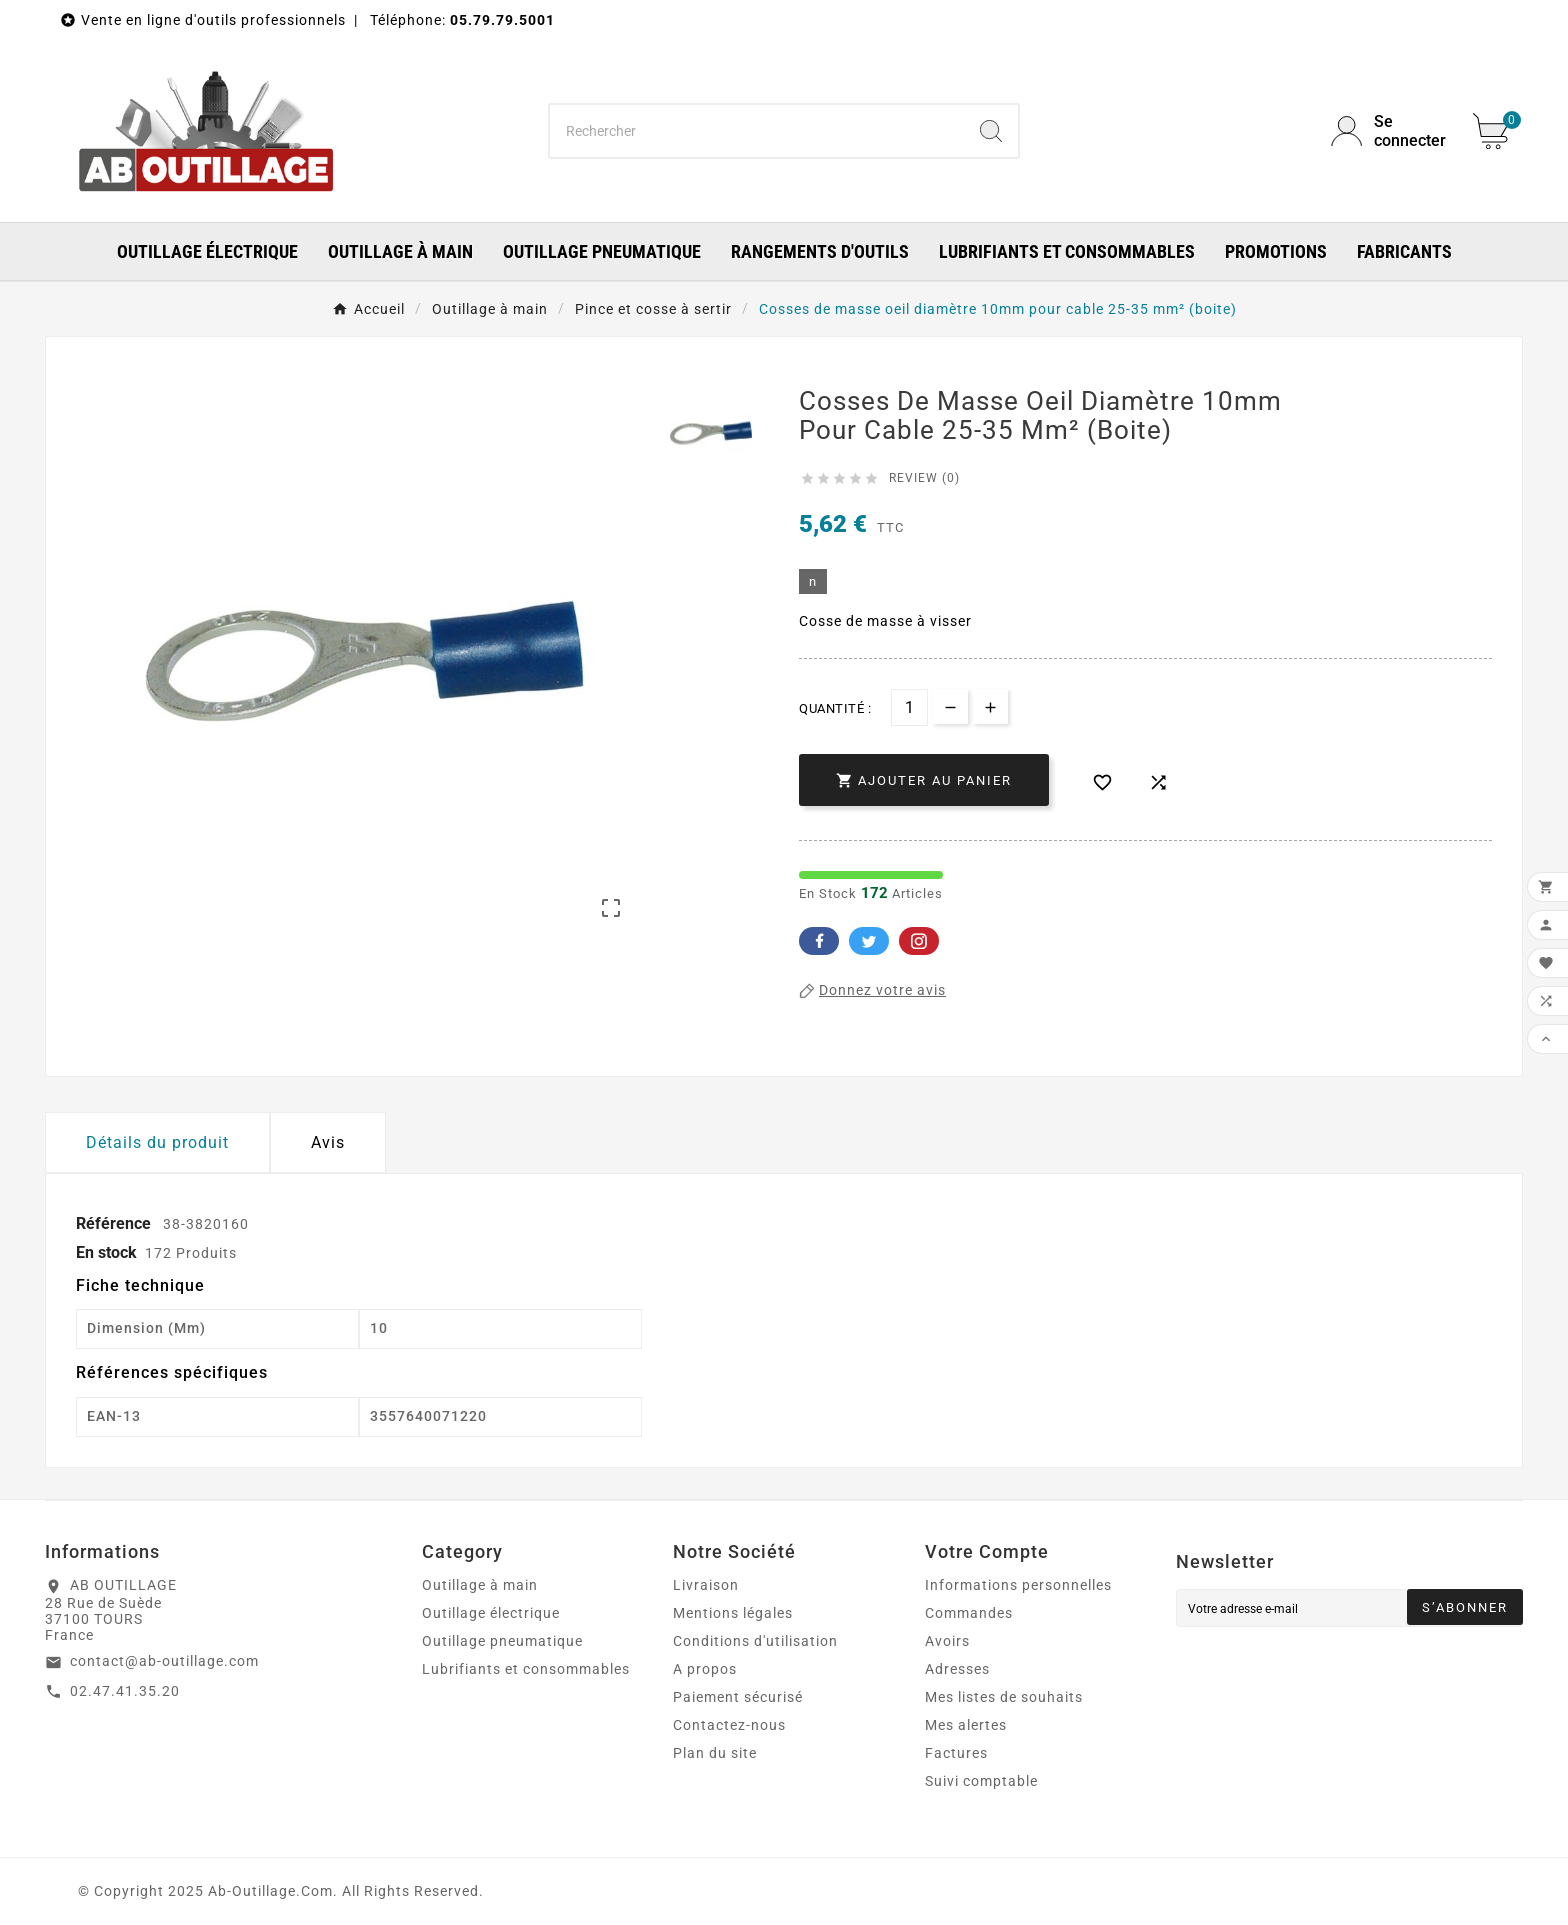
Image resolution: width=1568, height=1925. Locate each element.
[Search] (991, 131)
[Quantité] (909, 707)
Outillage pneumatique (502, 1641)
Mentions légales (733, 1613)
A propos (705, 1669)
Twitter (869, 941)
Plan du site (715, 1753)
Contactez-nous (729, 1725)
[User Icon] (1390, 131)
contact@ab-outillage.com (164, 1661)
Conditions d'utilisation (755, 1641)
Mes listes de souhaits (1004, 1697)
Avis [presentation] (328, 1142)
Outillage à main (480, 1585)
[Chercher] (757, 131)
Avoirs (947, 1641)
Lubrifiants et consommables (526, 1669)
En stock (106, 1252)
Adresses (957, 1669)
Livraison (706, 1585)
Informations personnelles (1018, 1585)
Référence (115, 1223)
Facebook (819, 941)
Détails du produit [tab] (157, 1142)
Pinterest (919, 941)
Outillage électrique (491, 1613)
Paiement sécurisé (738, 1697)
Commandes (969, 1613)
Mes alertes (966, 1725)
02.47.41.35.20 (125, 1691)
